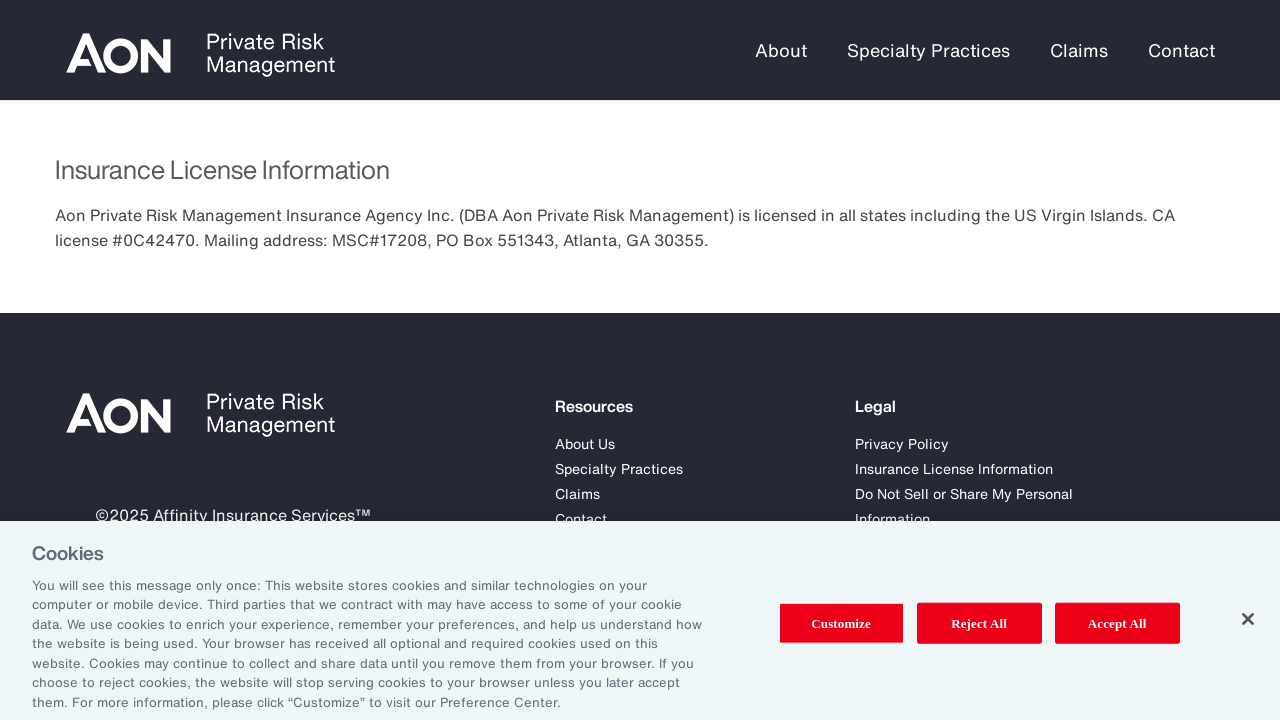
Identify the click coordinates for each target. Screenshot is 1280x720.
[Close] (1248, 628)
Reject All (979, 631)
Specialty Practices (928, 50)
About (781, 50)
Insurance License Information (954, 468)
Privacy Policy (902, 443)
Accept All (1117, 631)
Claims (1079, 50)
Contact (1181, 50)
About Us (585, 443)
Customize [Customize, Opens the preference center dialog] (841, 631)
